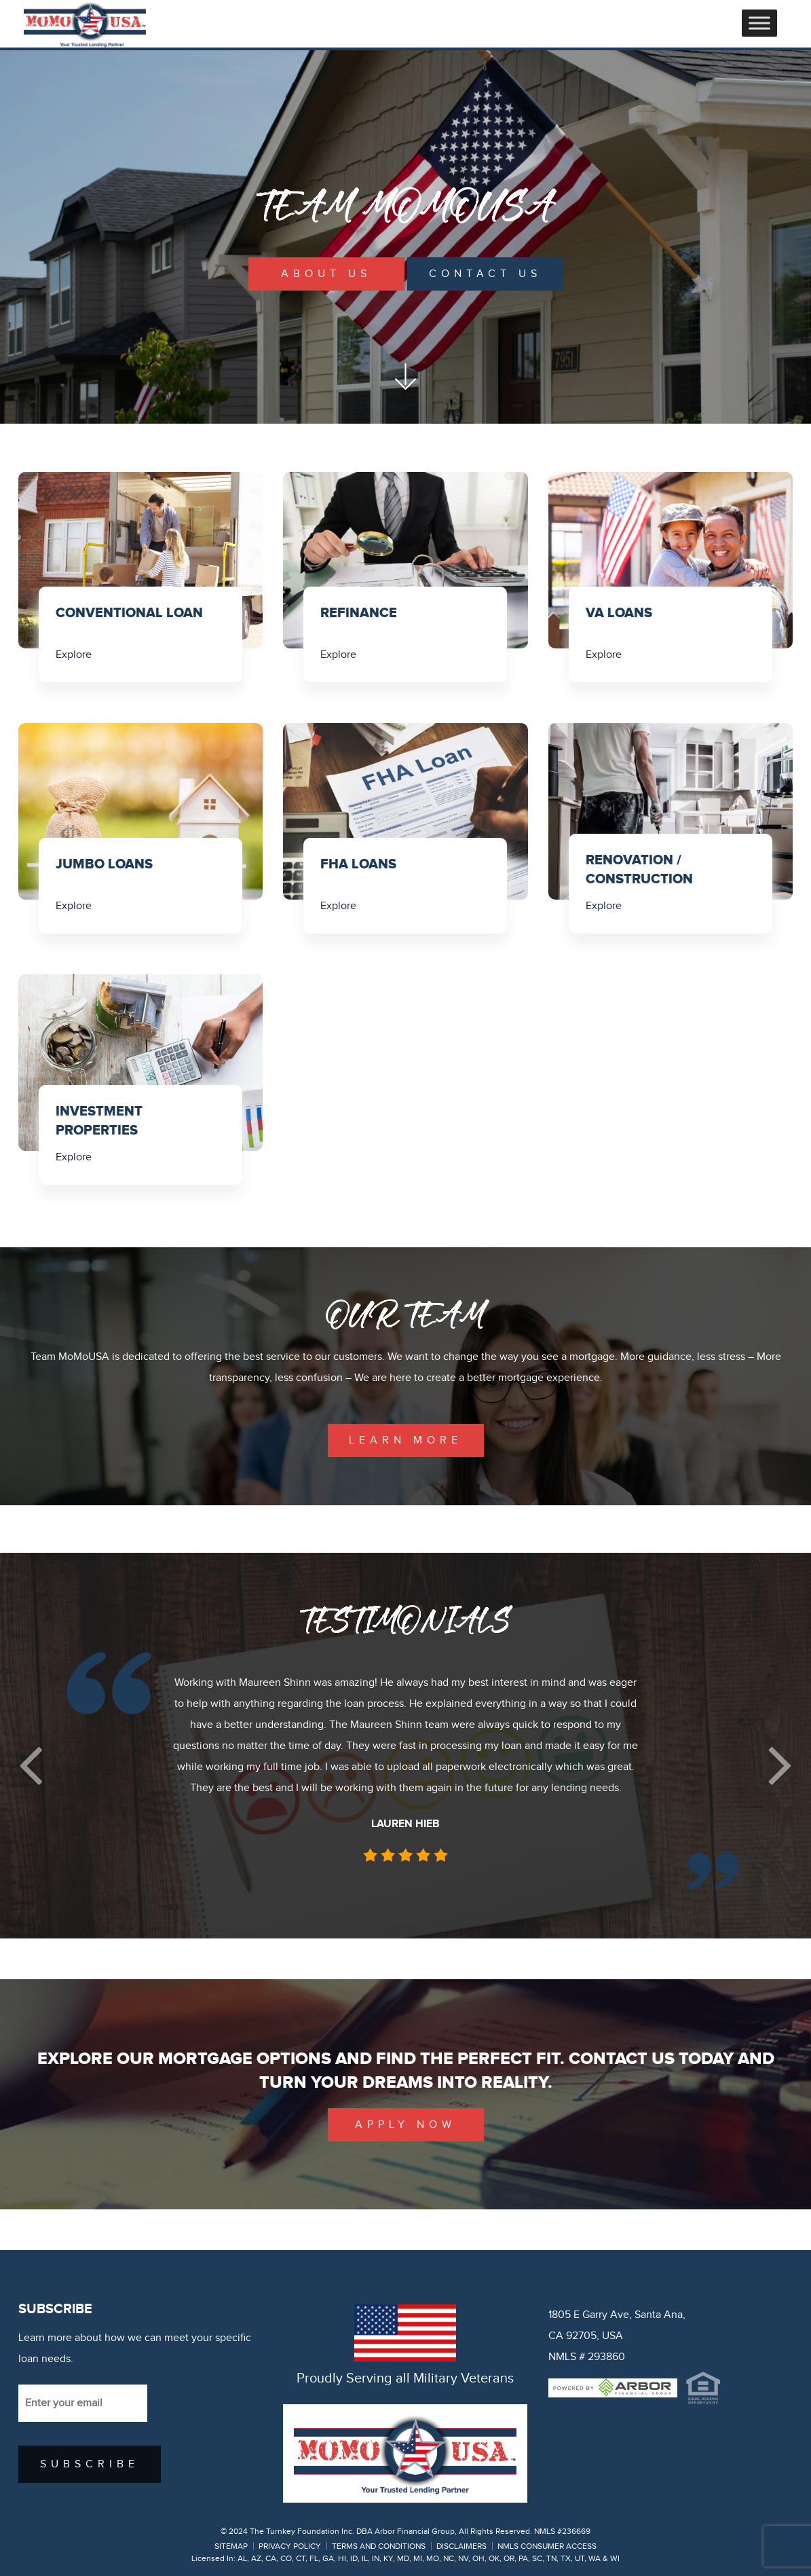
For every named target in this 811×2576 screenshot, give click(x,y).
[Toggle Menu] (759, 22)
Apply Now (405, 2124)
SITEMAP (231, 2546)
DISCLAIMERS (461, 2546)
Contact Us (485, 274)
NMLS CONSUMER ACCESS (547, 2546)
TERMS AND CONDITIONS (379, 2546)
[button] (30, 1766)
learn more (405, 1440)
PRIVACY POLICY (290, 2546)
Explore (74, 654)
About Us (326, 274)
